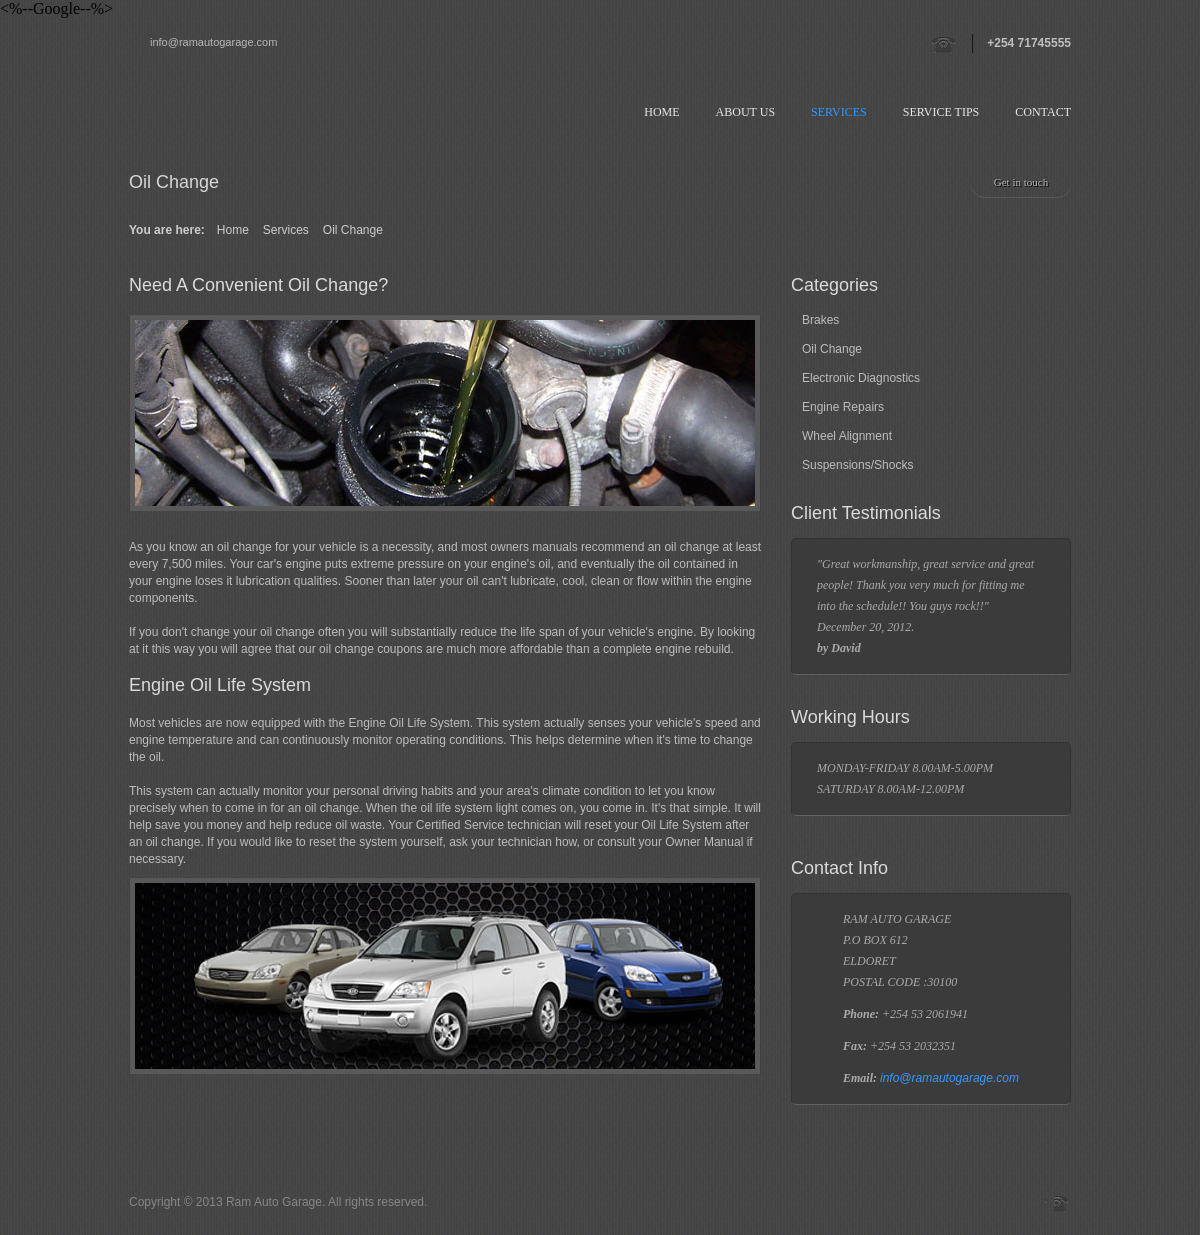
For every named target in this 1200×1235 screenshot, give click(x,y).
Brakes (820, 320)
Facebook (1037, 1203)
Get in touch (1021, 182)
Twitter (960, 1203)
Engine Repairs (843, 407)
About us (745, 112)
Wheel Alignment (847, 436)
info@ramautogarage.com (213, 42)
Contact (1043, 112)
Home (661, 112)
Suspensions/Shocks (857, 465)
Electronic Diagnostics (861, 378)
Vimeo (1012, 1203)
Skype (1062, 1203)
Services (839, 112)
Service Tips (941, 112)
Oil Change (832, 349)
